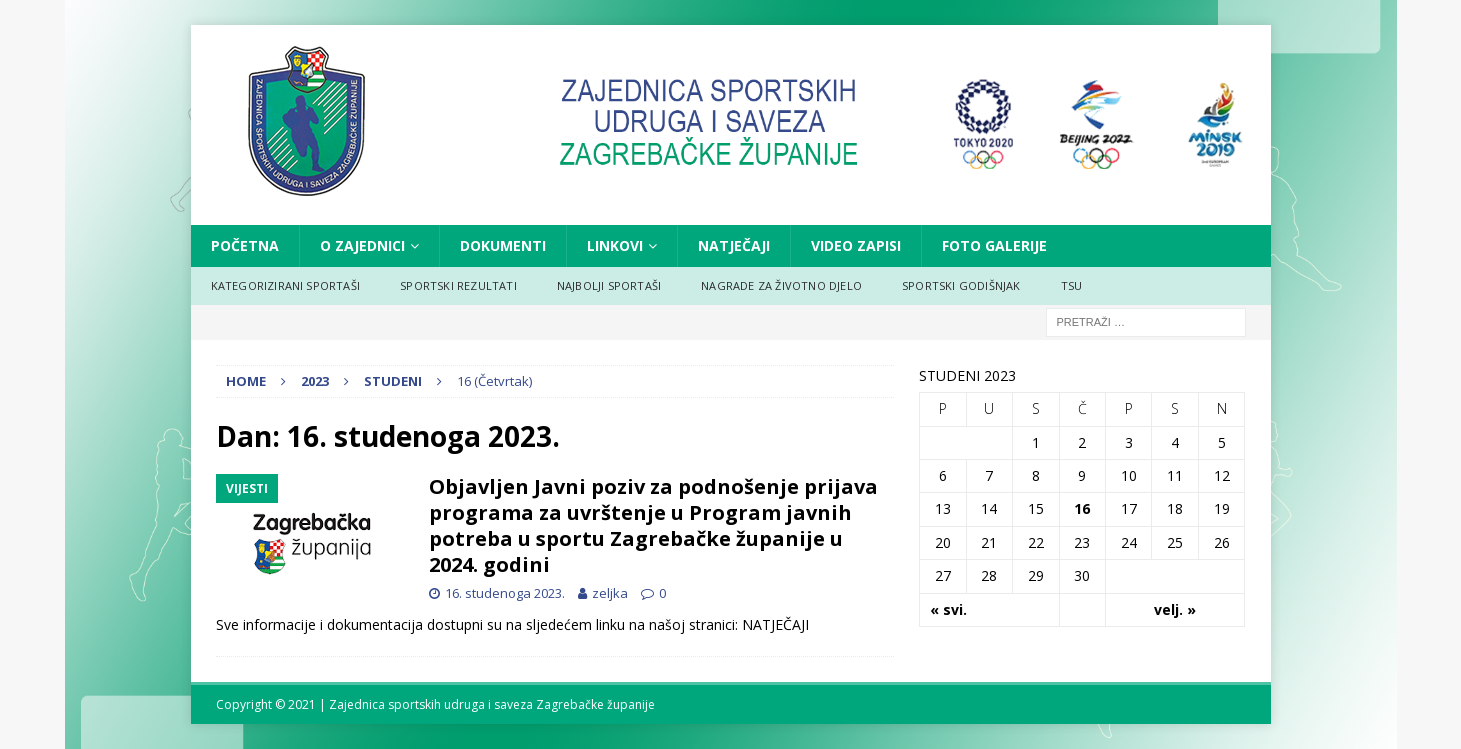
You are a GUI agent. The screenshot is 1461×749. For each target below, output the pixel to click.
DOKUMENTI (503, 245)
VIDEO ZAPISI (856, 245)
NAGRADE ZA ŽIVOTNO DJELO (781, 285)
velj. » (1175, 609)
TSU (1072, 285)
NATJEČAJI (734, 245)
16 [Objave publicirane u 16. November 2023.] (1082, 508)
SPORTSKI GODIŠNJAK (961, 285)
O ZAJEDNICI (362, 245)
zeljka (610, 593)
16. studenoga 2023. (505, 593)
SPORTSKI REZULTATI (458, 285)
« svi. (948, 609)
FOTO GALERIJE (994, 245)
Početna (245, 245)
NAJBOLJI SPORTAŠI (609, 285)
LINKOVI (615, 245)
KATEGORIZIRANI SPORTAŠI (286, 285)
